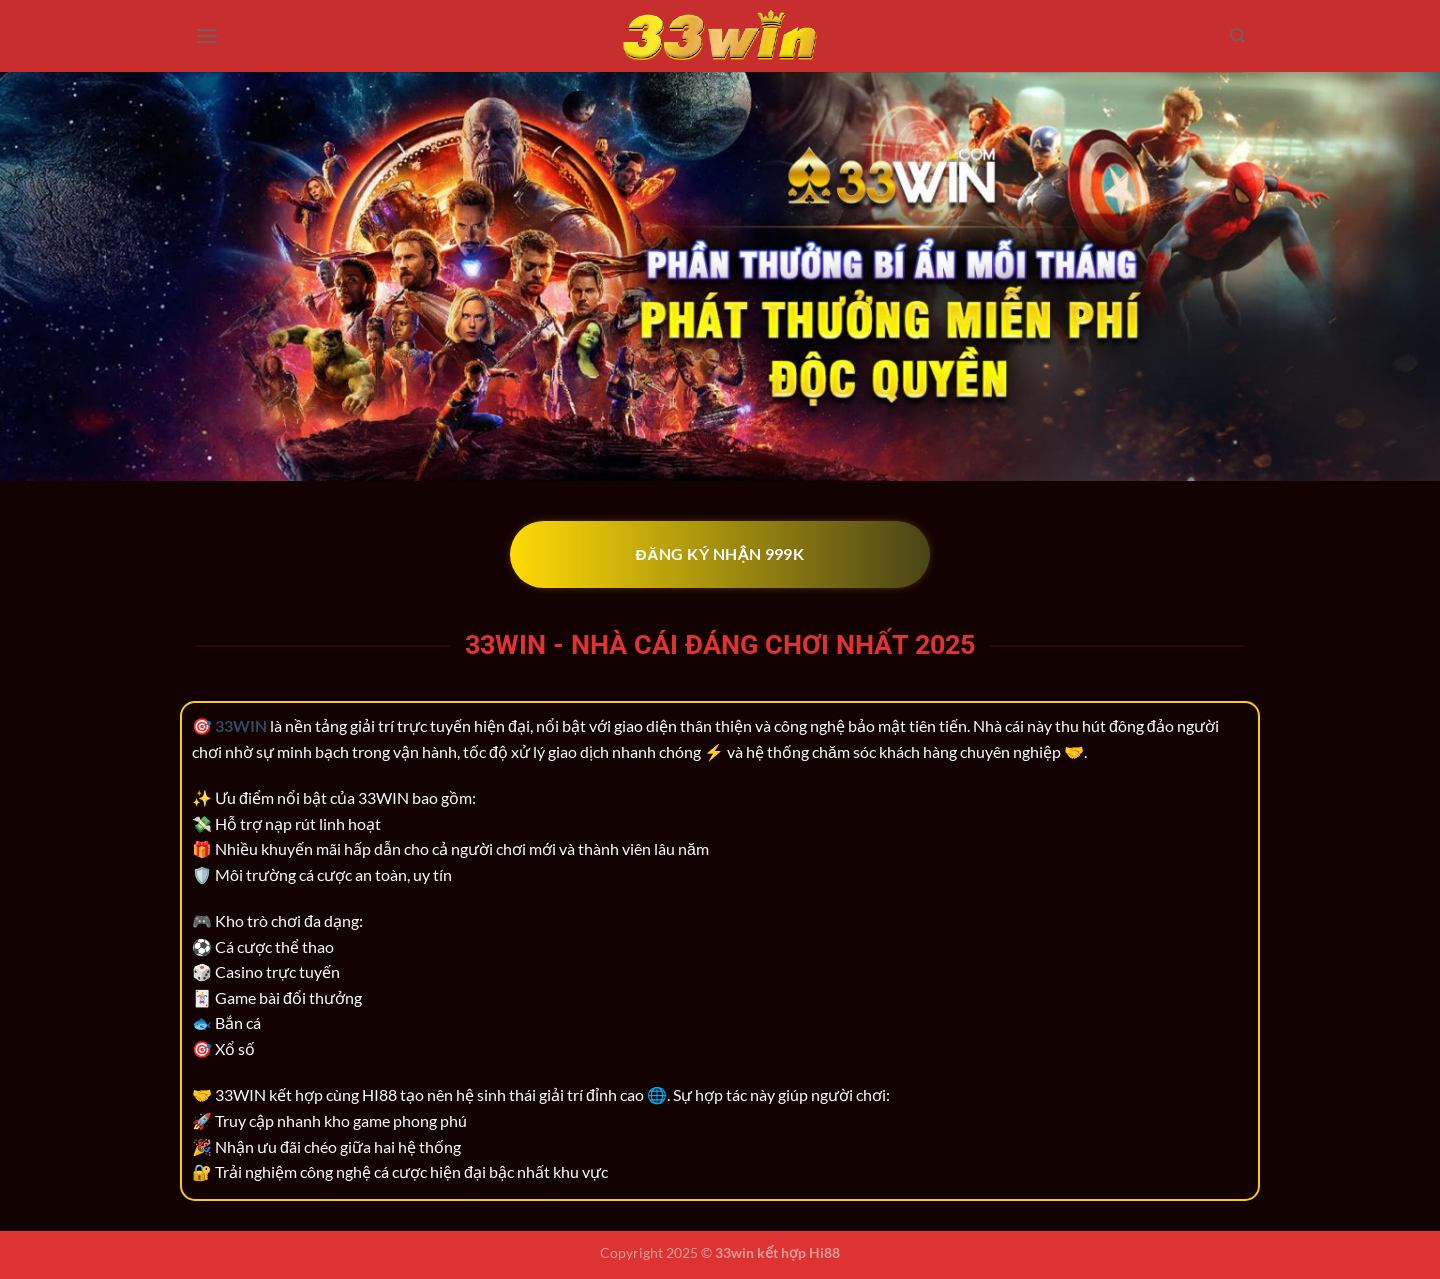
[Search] (1237, 36)
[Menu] (207, 35)
